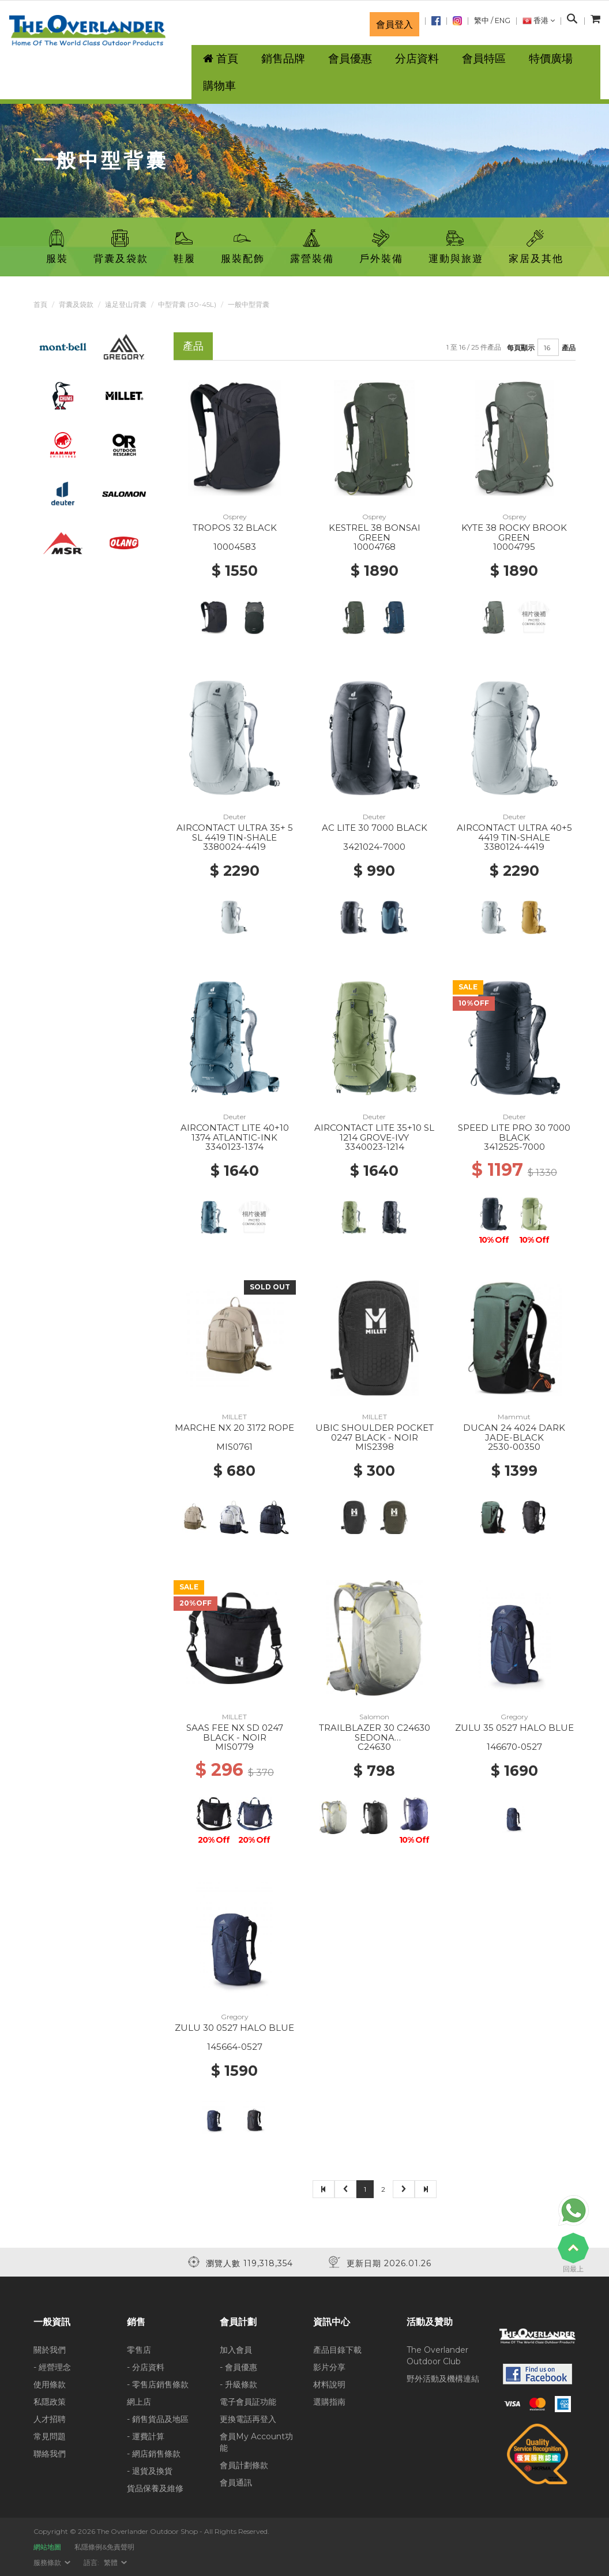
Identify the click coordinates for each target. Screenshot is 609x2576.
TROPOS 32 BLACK (235, 527)
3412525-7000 (514, 1146)
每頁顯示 (521, 347)
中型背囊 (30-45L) (187, 304)
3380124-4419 (514, 846)
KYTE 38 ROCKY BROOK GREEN (514, 532)
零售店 (139, 2350)
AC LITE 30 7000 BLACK (374, 827)
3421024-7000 (374, 846)
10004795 (514, 546)
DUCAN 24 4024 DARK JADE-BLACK (514, 1432)
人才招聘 (49, 2419)
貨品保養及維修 (155, 2488)
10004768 (375, 546)
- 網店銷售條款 (154, 2453)
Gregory (514, 1716)
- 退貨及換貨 (149, 2471)
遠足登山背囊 (125, 304)
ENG (502, 20)
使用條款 (49, 2384)
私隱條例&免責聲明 (104, 2547)
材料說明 (329, 2384)
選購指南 (329, 2402)
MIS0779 (234, 1746)
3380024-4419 (234, 846)
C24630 (374, 1746)
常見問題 (49, 2436)
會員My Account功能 (256, 2442)
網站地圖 (47, 2547)
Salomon (374, 1716)
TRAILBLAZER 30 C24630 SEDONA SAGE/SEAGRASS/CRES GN (375, 1737)
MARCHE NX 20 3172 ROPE (234, 1427)
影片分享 (329, 2367)
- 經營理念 (52, 2367)
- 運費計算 (145, 2436)
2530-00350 (514, 1446)
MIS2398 (374, 1446)
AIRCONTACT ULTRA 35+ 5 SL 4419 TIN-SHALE (234, 832)
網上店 (139, 2402)
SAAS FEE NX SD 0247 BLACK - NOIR (234, 1732)
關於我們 (49, 2350)
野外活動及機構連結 (443, 2378)
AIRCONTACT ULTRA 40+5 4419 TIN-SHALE (514, 832)
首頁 (40, 304)
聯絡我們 (49, 2453)
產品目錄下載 (337, 2350)
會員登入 (394, 24)
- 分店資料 (145, 2367)
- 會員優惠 (238, 2367)
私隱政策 (49, 2402)
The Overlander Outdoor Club (437, 2356)
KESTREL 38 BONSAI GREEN (374, 532)
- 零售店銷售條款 (158, 2384)
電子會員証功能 (248, 2402)
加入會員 (236, 2350)
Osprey (235, 516)
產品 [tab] (193, 346)
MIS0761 (234, 1446)
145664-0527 (234, 2046)
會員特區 (484, 58)
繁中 (481, 20)
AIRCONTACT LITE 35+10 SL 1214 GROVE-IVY (374, 1132)
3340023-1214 (374, 1146)
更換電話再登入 (248, 2419)
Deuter (234, 816)
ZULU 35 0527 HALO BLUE (514, 1727)
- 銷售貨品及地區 (158, 2419)
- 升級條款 (238, 2384)
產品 (569, 347)
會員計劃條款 (244, 2465)
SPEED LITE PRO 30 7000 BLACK (514, 1132)
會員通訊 (236, 2482)
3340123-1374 (234, 1146)
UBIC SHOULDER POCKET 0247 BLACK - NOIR (374, 1432)
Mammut (514, 1416)
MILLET (234, 1416)
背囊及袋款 (76, 304)
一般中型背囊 (248, 304)
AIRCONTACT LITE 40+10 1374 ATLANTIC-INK (235, 1132)
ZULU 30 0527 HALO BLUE (234, 2027)
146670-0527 (514, 1746)
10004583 (234, 546)
